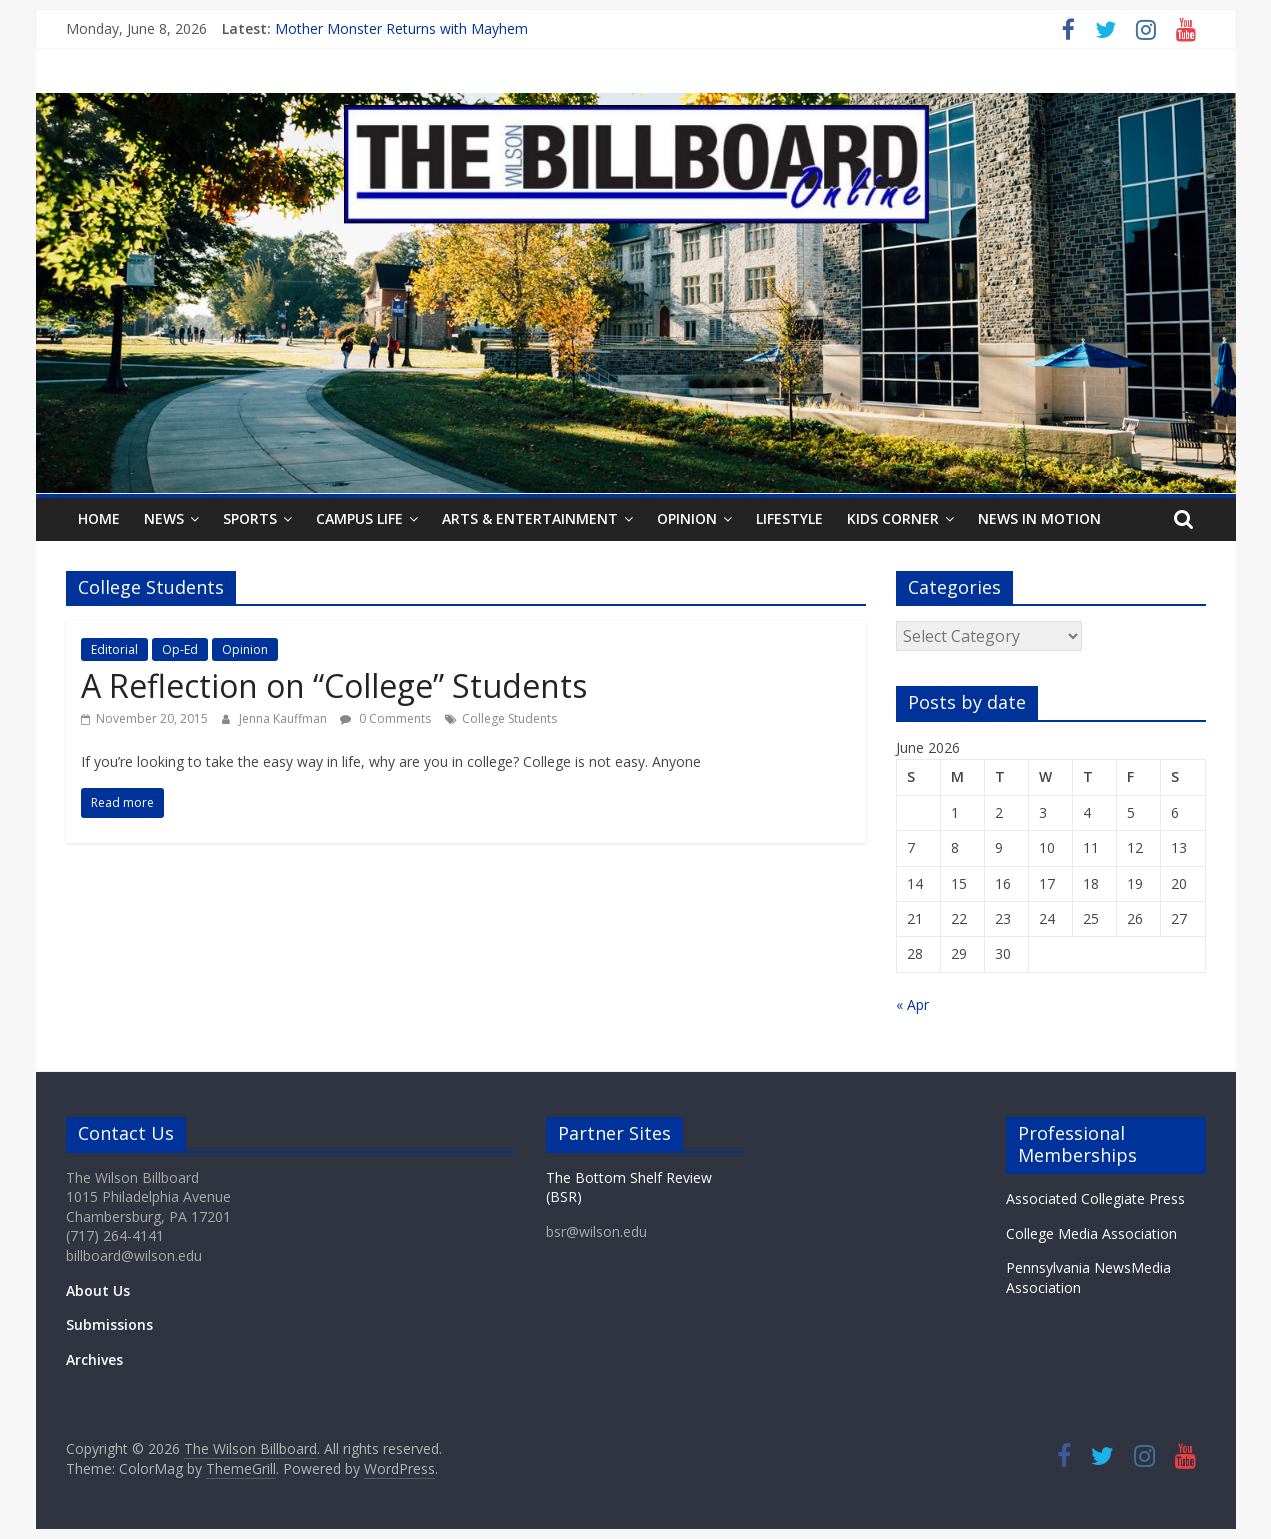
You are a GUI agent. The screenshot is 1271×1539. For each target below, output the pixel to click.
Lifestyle (789, 518)
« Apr (912, 1004)
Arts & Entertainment (530, 518)
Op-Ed (180, 649)
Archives (94, 1359)
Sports (250, 518)
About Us (98, 1290)
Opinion (687, 518)
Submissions (109, 1324)
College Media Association (1091, 1233)
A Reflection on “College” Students (334, 685)
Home (99, 518)
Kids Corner (893, 518)
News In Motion (1039, 518)
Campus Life (359, 518)
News (164, 518)
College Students (509, 718)
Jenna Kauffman (284, 718)
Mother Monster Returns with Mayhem (401, 28)
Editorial (114, 649)
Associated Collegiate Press (1095, 1198)
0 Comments (385, 718)
